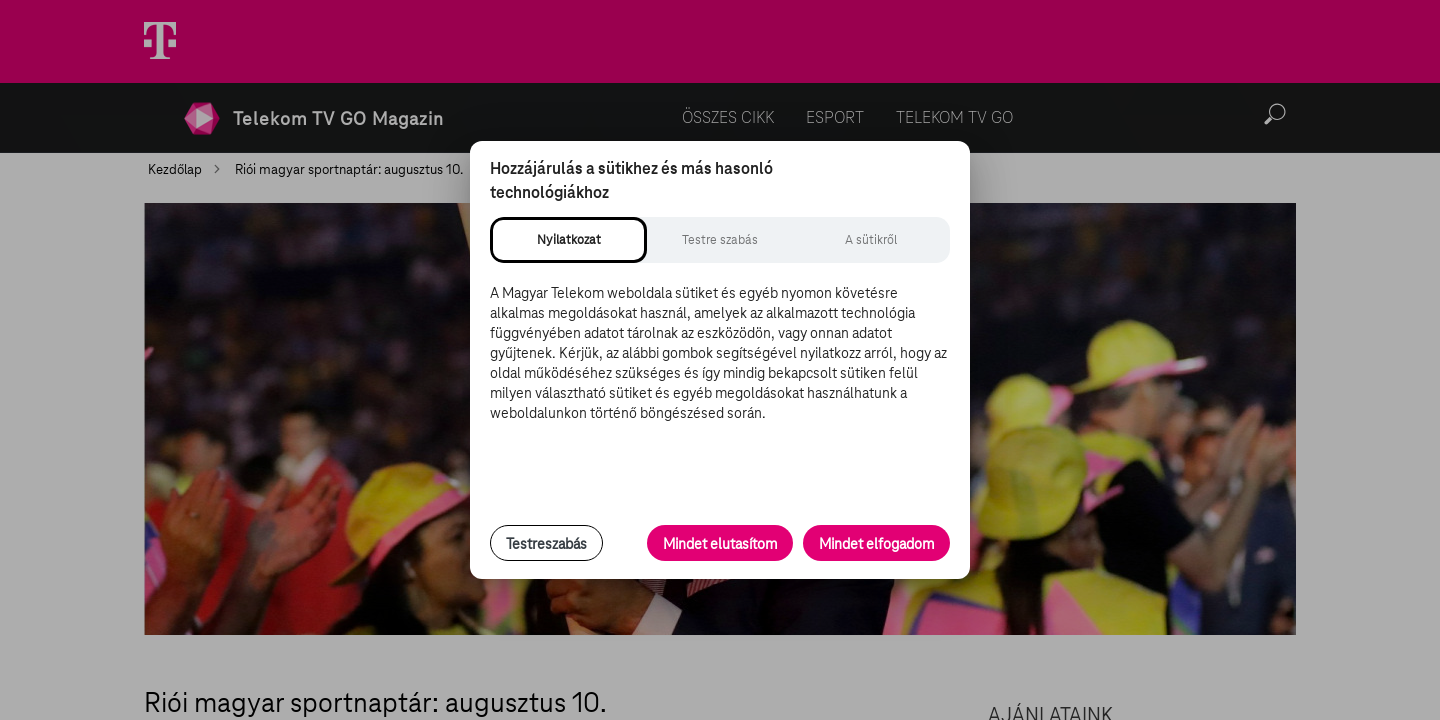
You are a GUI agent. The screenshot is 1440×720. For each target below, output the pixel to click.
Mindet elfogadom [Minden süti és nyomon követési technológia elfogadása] (876, 544)
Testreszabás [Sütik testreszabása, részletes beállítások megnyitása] (546, 544)
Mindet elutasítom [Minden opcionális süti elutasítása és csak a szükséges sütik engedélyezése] (720, 544)
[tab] (568, 240)
